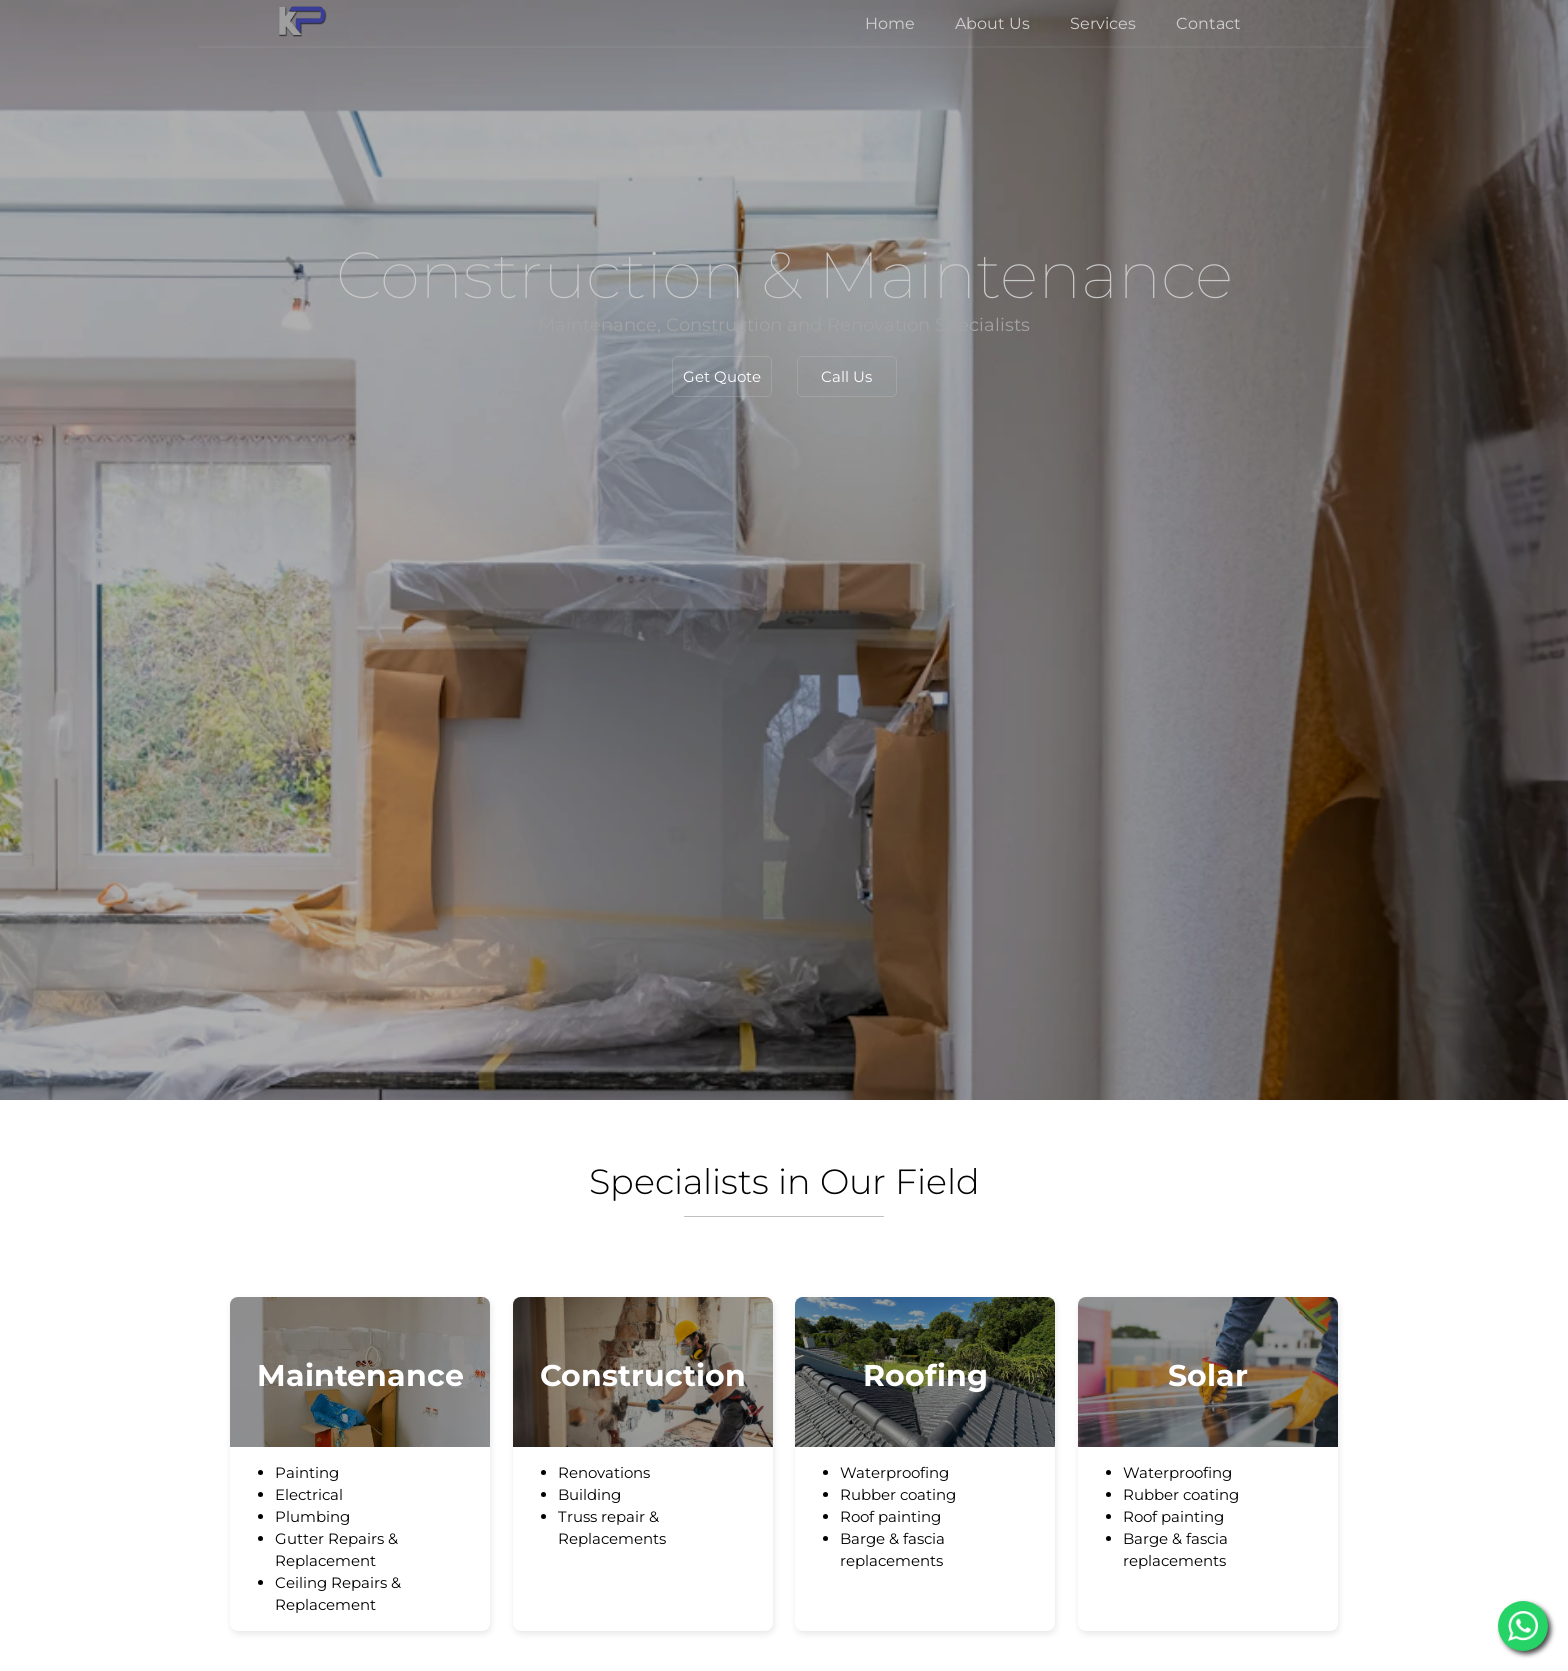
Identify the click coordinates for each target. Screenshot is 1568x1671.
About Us (992, 23)
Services (1103, 23)
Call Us (846, 376)
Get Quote (722, 376)
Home (890, 23)
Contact (1208, 23)
